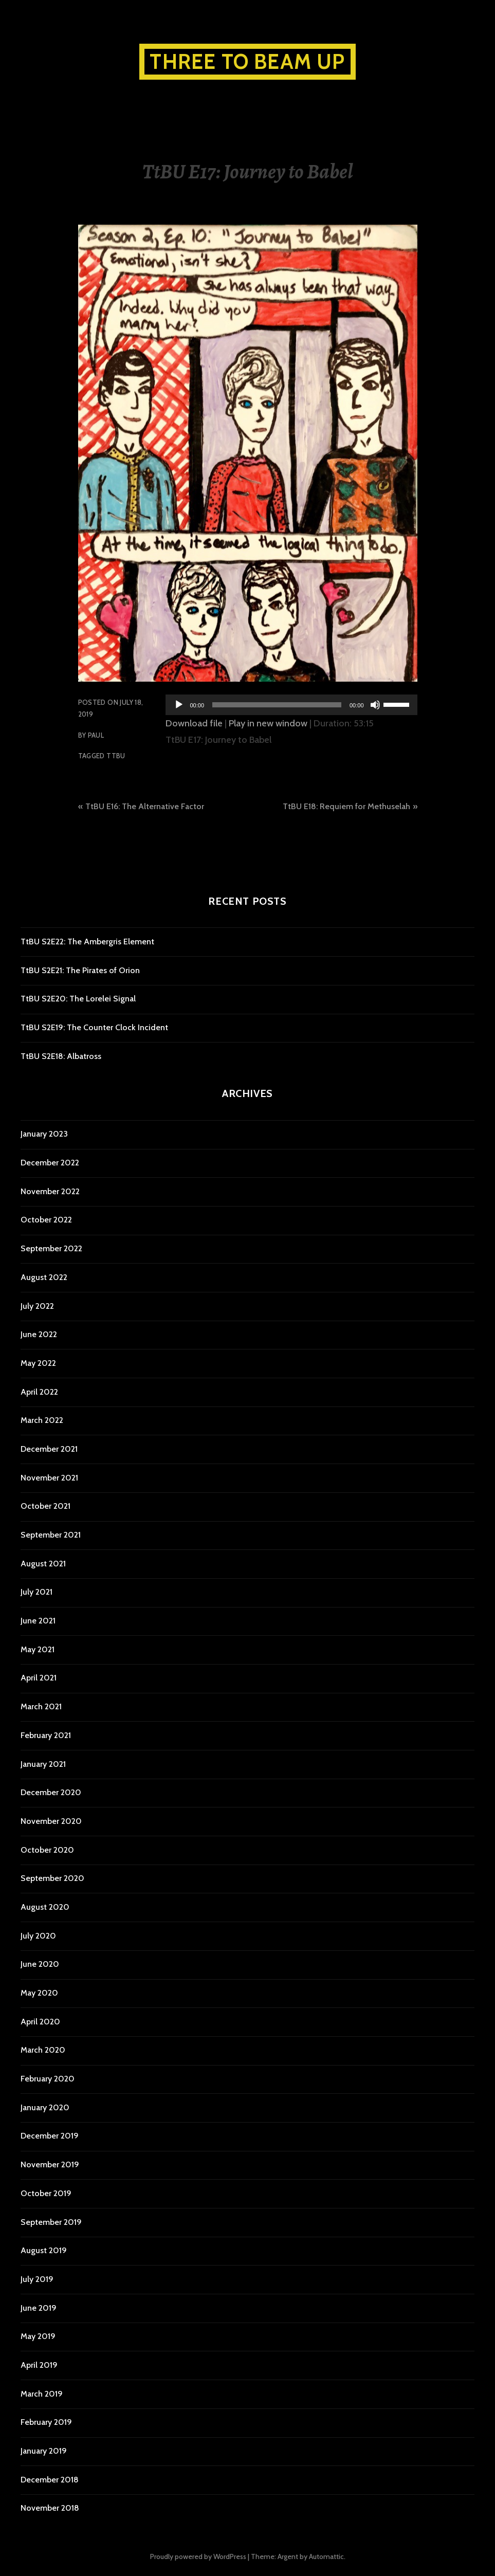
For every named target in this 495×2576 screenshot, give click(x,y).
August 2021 (43, 1563)
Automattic (326, 2556)
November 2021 (49, 1478)
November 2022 (50, 1191)
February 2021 (46, 1735)
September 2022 (51, 1248)
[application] (291, 705)
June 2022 (39, 1334)
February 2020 (48, 2079)
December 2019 (50, 2136)
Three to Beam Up (247, 61)
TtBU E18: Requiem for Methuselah (346, 806)
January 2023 (44, 1134)
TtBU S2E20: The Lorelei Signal (78, 998)
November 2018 (50, 2508)
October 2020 (47, 1850)
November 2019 (50, 2164)
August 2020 (45, 1907)
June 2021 (38, 1620)
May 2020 (39, 1993)
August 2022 (44, 1277)
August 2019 (44, 2250)
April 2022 (39, 1392)
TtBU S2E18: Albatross (61, 1056)
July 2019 (37, 2279)
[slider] (276, 704)
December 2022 (50, 1162)
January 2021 (43, 1764)
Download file (194, 723)
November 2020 (51, 1821)
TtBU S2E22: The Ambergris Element (87, 941)
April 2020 (40, 2021)
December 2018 (50, 2479)
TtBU (115, 756)
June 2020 (40, 1964)
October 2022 (46, 1220)
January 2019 (44, 2451)
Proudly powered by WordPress (198, 2556)
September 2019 (51, 2222)
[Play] (179, 705)
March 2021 (41, 1706)
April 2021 (39, 1678)
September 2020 (52, 1878)
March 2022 (42, 1420)
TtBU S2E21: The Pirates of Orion (80, 970)
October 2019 (46, 2193)
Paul (96, 735)
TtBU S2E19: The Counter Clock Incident (94, 1027)
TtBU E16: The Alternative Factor (144, 806)
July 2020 (38, 1936)
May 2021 (37, 1649)
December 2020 (51, 1792)
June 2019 (39, 2308)
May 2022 (38, 1363)
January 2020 (45, 2107)
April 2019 (39, 2365)
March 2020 (43, 2050)
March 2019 (42, 2394)
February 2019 (46, 2422)
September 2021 (51, 1535)
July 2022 (37, 1306)
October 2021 (45, 1506)
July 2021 (36, 1592)
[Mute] (375, 705)
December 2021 (49, 1449)
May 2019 (38, 2336)
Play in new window (268, 723)
